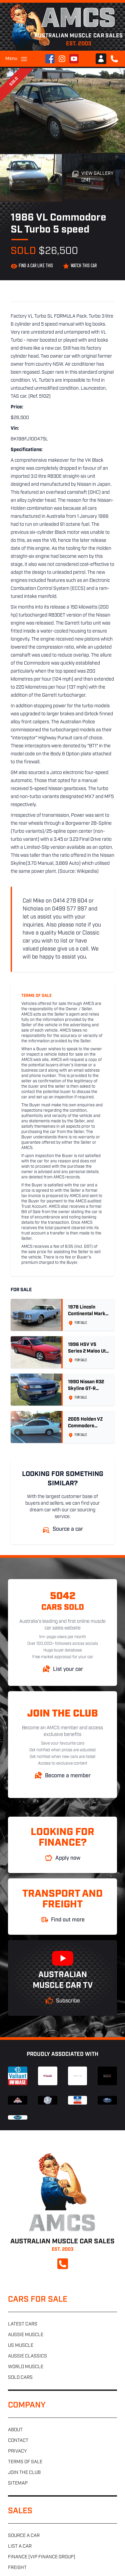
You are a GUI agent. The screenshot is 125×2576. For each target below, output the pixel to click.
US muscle (20, 2345)
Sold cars (20, 2377)
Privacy (17, 2451)
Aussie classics (27, 2356)
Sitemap (18, 2483)
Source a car (24, 2535)
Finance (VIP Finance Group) (41, 2557)
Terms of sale (25, 2462)
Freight (17, 2567)
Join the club (24, 2472)
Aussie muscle (25, 2334)
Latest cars (22, 2324)
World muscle (25, 2366)
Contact (18, 2440)
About (15, 2430)
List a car (20, 2546)
